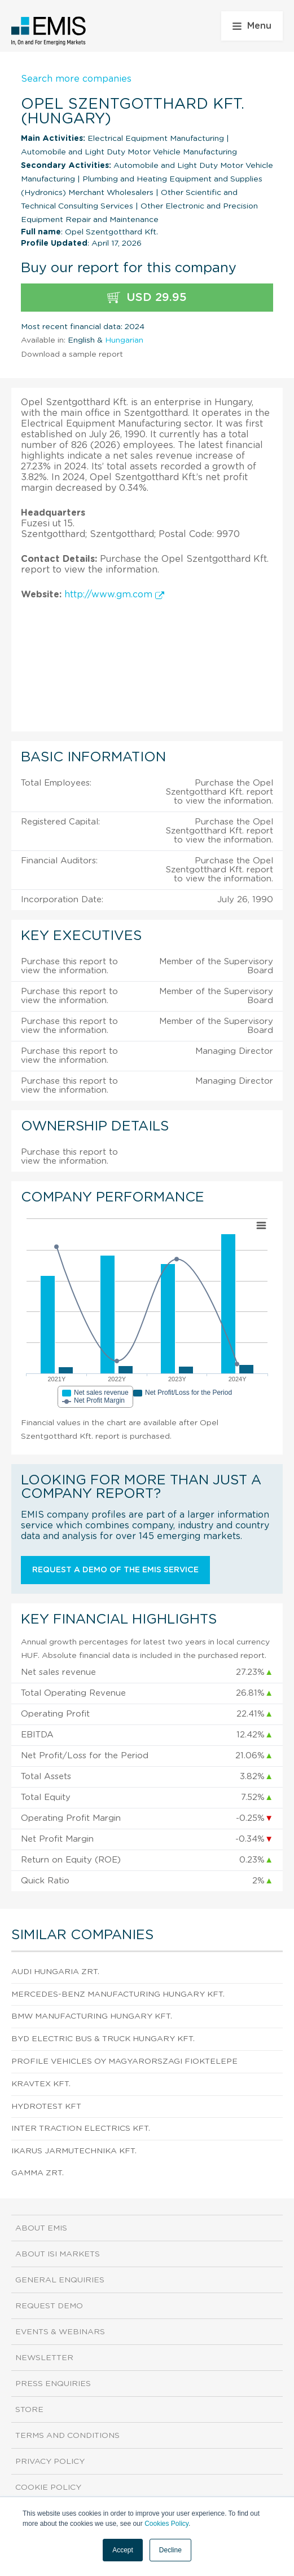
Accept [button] (122, 2550)
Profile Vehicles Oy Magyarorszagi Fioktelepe (124, 2061)
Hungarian (124, 340)
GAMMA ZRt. (37, 2173)
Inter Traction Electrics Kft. (80, 2128)
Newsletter (44, 2358)
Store (29, 2410)
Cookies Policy (166, 2524)
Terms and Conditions (67, 2436)
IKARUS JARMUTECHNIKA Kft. (74, 2151)
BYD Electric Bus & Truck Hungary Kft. (103, 2039)
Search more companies (76, 78)
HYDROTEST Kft (46, 2107)
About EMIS (41, 2228)
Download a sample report (72, 354)
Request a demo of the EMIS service (115, 1570)
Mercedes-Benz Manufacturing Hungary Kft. (118, 1994)
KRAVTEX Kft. (41, 2084)
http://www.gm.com (114, 594)
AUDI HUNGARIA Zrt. (55, 1972)
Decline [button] (170, 2550)
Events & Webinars (60, 2332)
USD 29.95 (147, 298)
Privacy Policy (50, 2462)
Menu (251, 25)
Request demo (49, 2306)
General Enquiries (59, 2280)
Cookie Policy (48, 2487)
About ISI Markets (57, 2254)
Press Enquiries (53, 2384)
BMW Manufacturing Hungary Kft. (91, 2016)
